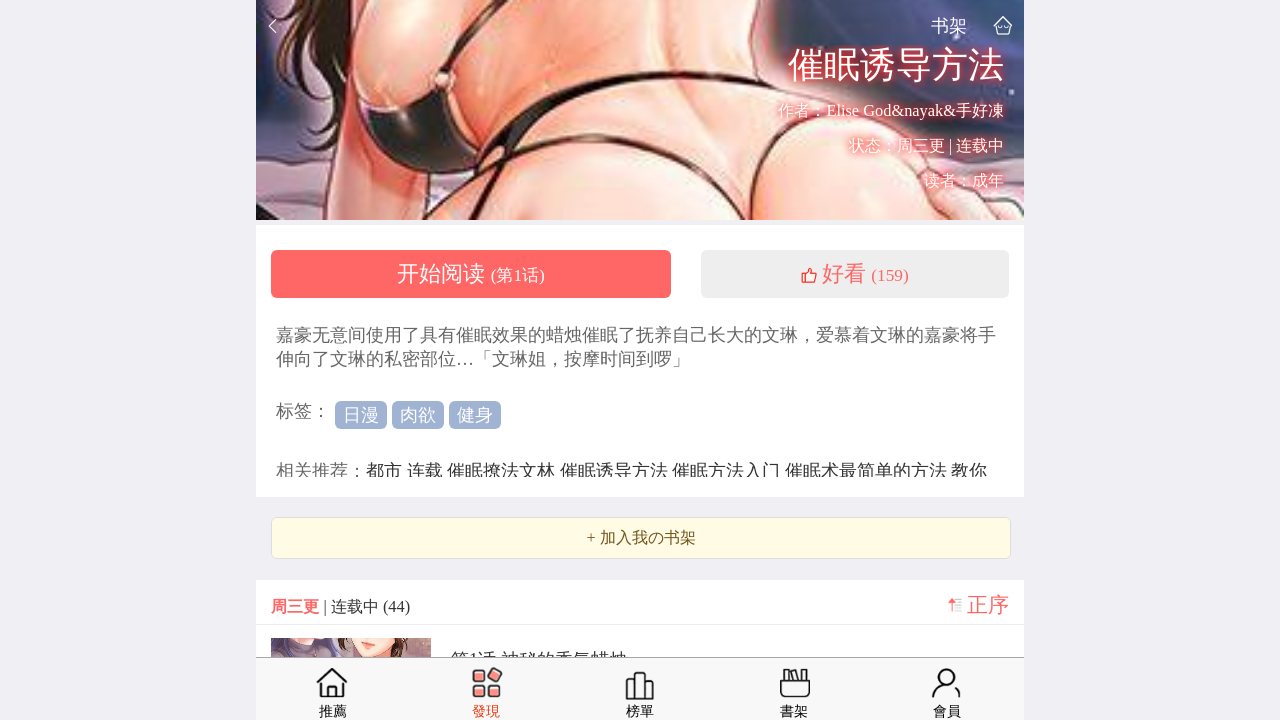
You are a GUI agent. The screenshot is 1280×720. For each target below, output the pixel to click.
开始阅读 (471, 274)
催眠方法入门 (728, 471)
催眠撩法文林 (503, 471)
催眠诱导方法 (616, 471)
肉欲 (418, 415)
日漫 (361, 415)
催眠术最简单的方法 (868, 471)
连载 (427, 471)
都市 (386, 471)
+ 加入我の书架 (640, 538)
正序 (988, 605)
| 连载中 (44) (340, 606)
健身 (475, 415)
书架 (949, 25)
